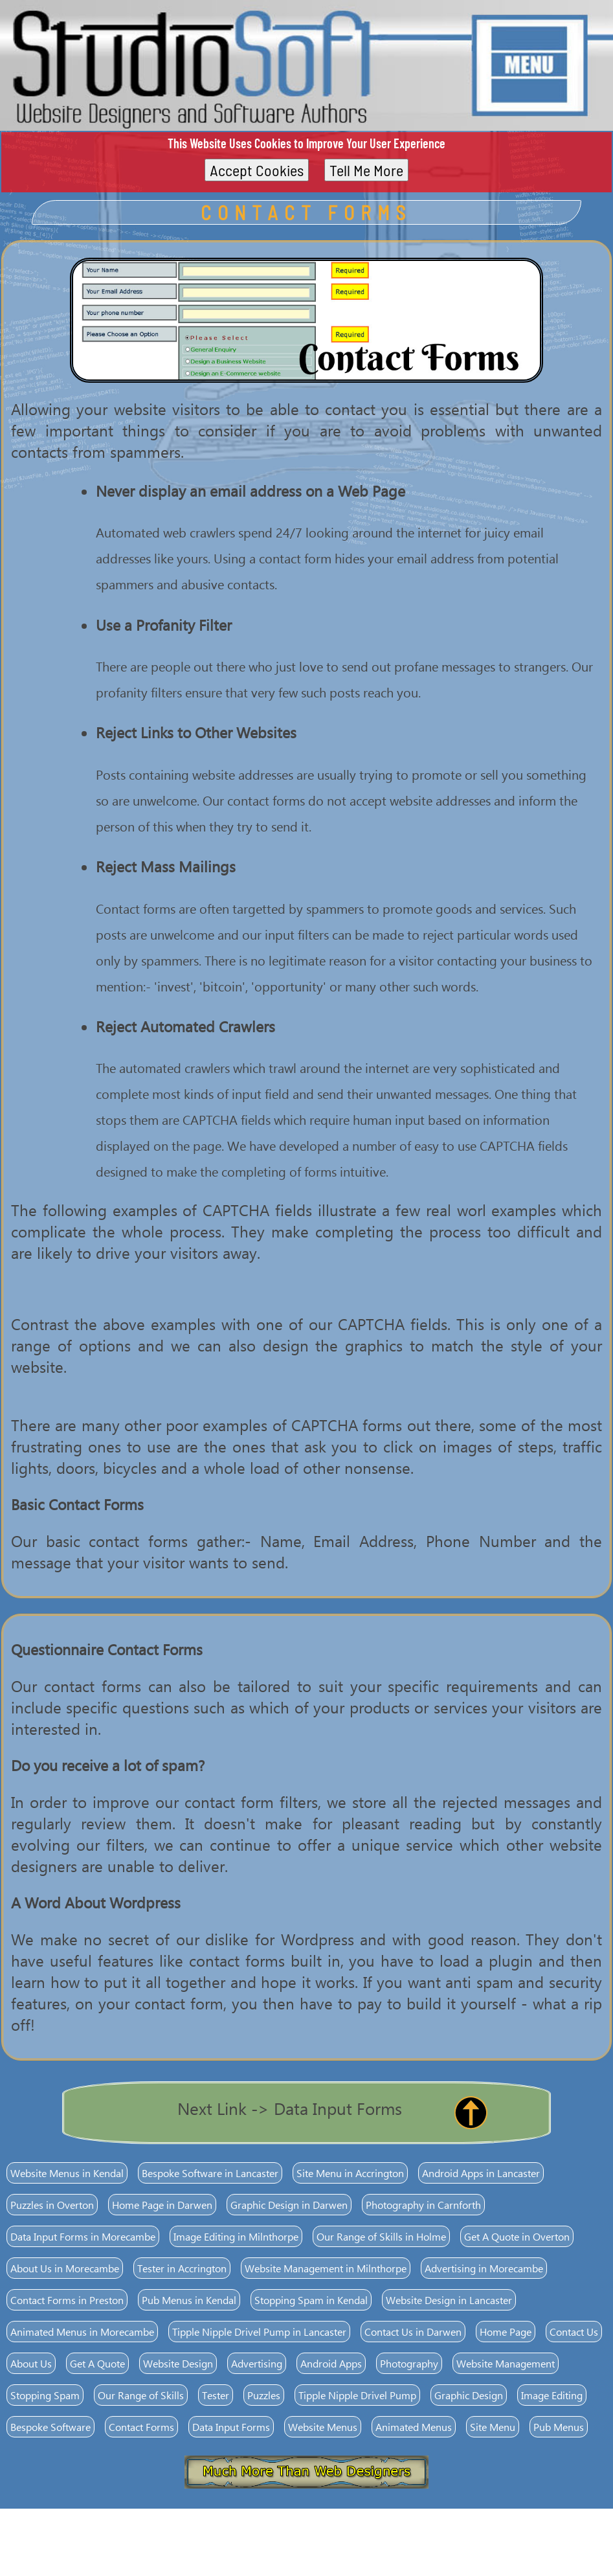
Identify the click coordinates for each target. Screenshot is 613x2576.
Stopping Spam (45, 2395)
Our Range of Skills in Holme (381, 2236)
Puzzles (263, 2395)
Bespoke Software (50, 2427)
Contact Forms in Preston (67, 2300)
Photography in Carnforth (423, 2204)
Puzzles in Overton (52, 2204)
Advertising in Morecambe (484, 2268)
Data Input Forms (231, 2427)
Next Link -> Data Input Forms (289, 2107)
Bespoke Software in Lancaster (210, 2173)
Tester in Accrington (182, 2268)
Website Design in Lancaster (449, 2300)
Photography (409, 2363)
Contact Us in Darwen (413, 2331)
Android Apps (331, 2363)
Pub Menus (558, 2427)
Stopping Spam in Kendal (311, 2300)
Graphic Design (468, 2395)
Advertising (256, 2363)
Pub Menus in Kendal (189, 2300)
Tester (215, 2395)
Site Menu (492, 2427)
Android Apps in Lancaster (481, 2173)
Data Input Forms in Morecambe (82, 2236)
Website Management (505, 2363)
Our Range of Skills (141, 2395)
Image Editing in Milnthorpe (235, 2236)
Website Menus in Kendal (67, 2173)
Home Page (505, 2331)
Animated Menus (413, 2427)
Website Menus (322, 2427)
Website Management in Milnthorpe (326, 2268)
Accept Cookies (257, 170)
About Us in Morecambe (64, 2268)
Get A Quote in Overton (517, 2236)
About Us (31, 2363)
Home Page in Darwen (162, 2204)
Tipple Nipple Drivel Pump (357, 2395)
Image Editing (552, 2395)
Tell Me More (366, 170)
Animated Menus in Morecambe (82, 2331)
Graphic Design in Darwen (289, 2204)
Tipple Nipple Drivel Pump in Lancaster (259, 2331)
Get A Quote (97, 2363)
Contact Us (574, 2331)
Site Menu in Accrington (350, 2173)
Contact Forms (141, 2427)
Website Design (178, 2363)
